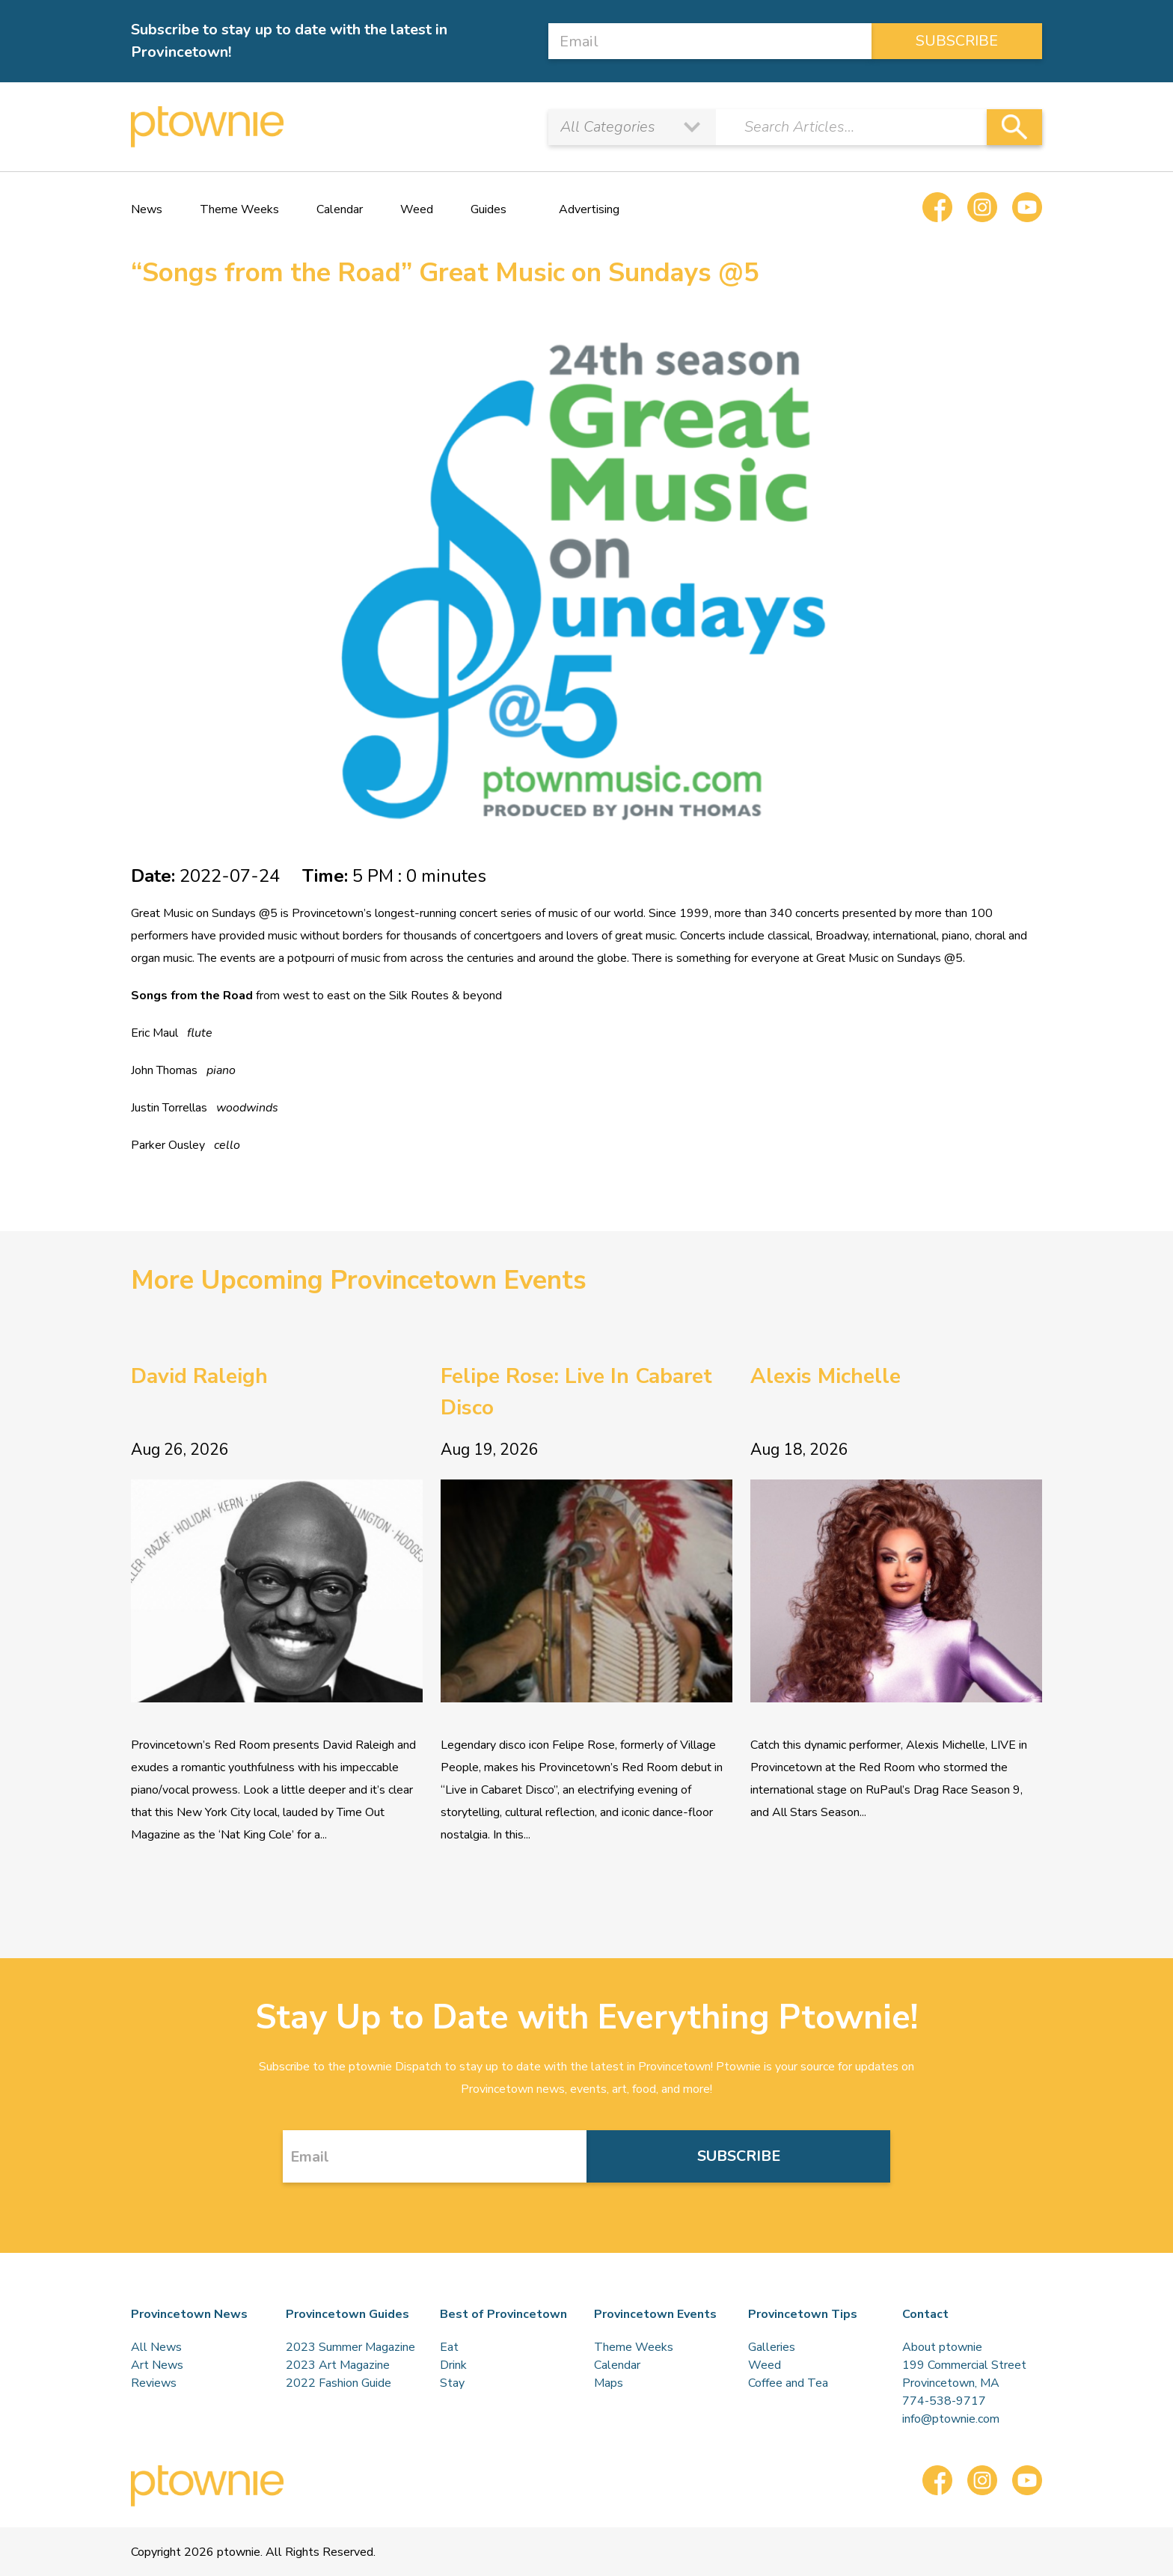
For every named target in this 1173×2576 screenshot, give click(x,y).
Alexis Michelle (825, 1376)
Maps (608, 2383)
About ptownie (942, 2347)
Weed (416, 209)
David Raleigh (199, 1376)
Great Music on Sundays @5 (204, 913)
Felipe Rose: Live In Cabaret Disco (576, 1392)
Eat (449, 2347)
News (146, 209)
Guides (488, 209)
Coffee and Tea (788, 2383)
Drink (453, 2365)
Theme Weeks (239, 209)
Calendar (339, 209)
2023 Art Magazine (338, 2365)
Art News (157, 2365)
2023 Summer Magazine (350, 2347)
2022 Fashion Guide (338, 2383)
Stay (452, 2383)
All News (156, 2347)
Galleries (771, 2347)
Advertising (589, 209)
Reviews (154, 2383)
